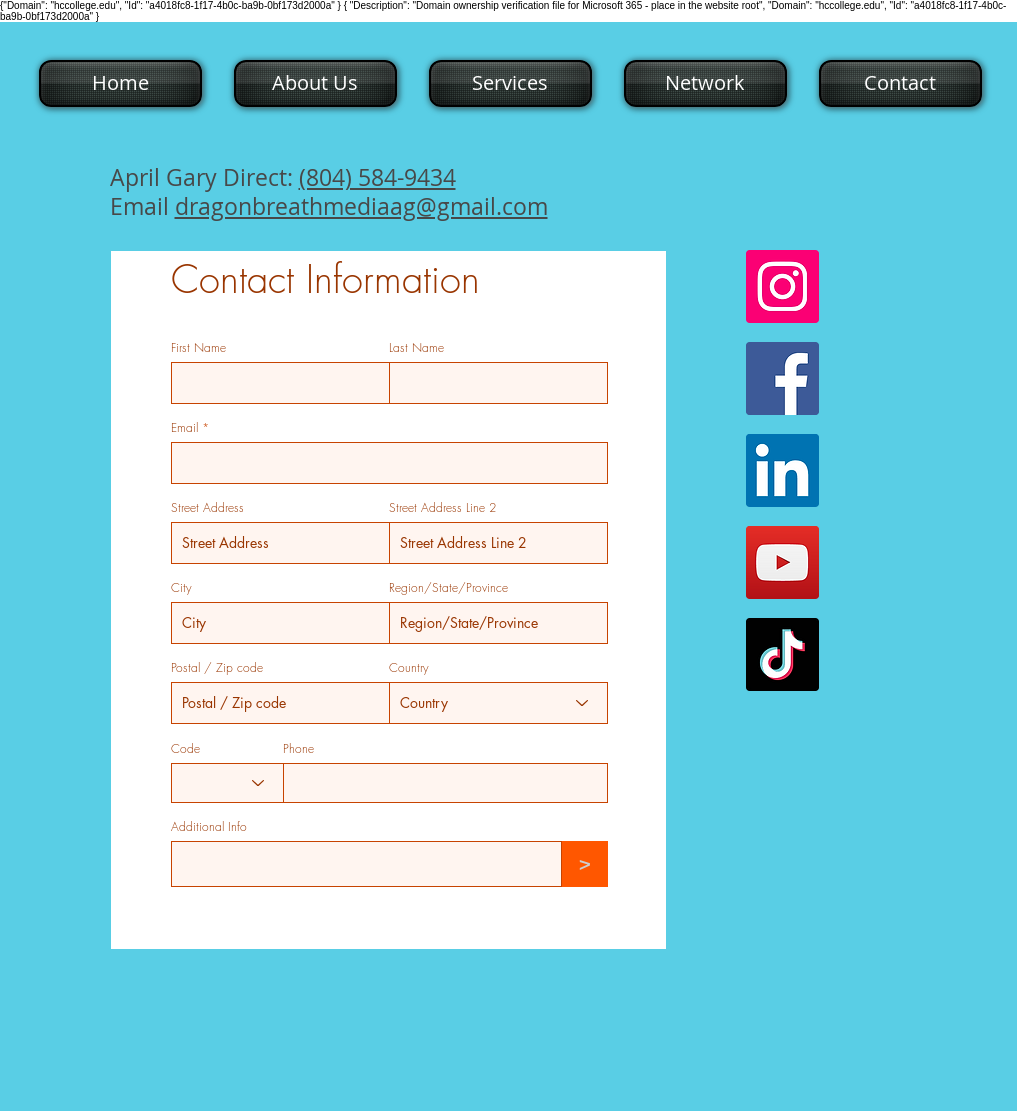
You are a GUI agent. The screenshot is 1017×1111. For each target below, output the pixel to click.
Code (185, 749)
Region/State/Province (448, 588)
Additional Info (209, 827)
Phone (298, 749)
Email (184, 428)
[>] (585, 864)
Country (409, 668)
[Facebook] (782, 378)
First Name (198, 348)
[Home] (120, 83)
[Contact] (900, 83)
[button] (313, 83)
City (181, 588)
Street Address (207, 508)
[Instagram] (782, 286)
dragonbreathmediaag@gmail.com (361, 206)
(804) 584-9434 (377, 177)
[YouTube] (782, 562)
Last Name (416, 348)
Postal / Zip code (217, 668)
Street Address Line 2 (442, 508)
